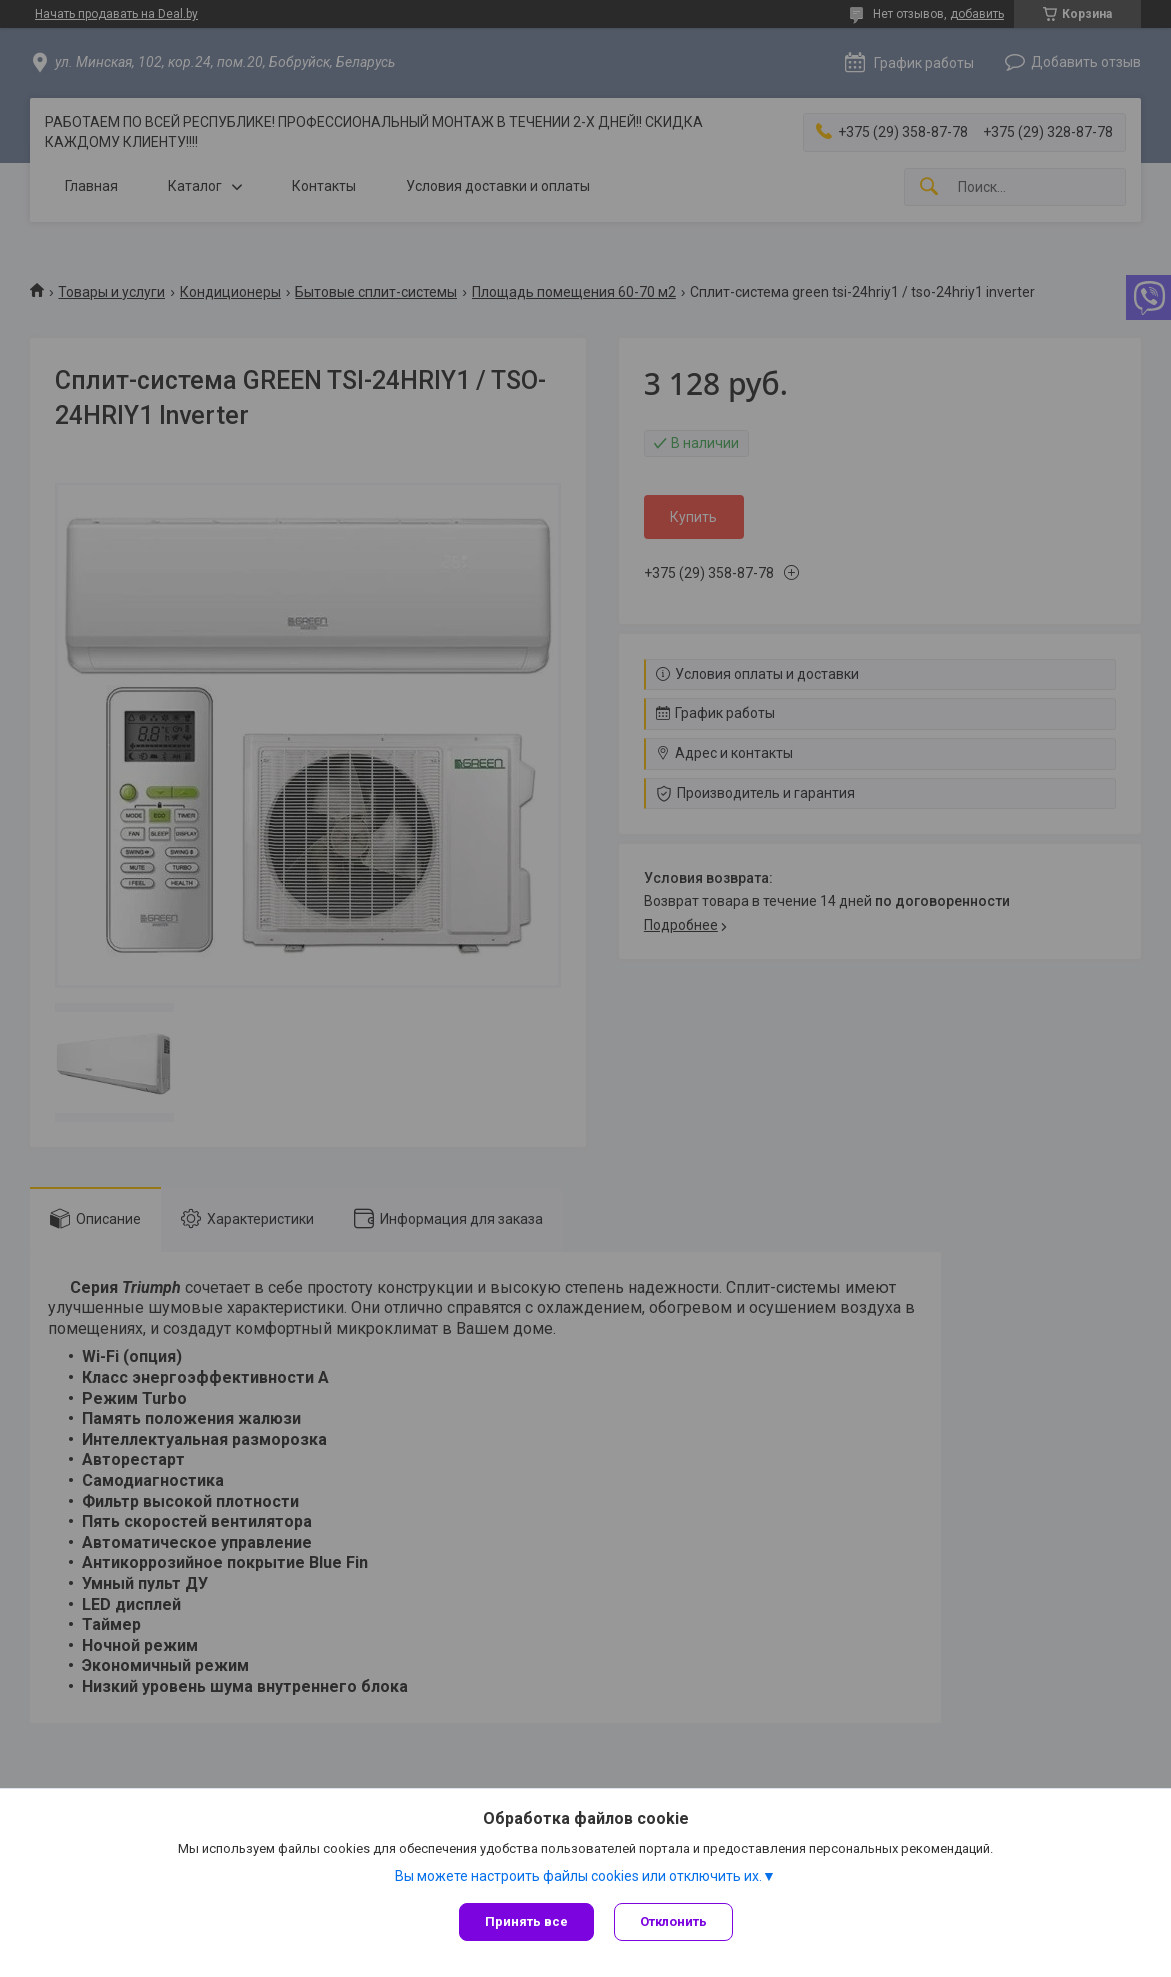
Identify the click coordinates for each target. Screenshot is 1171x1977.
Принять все (526, 1921)
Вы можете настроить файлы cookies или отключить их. (578, 1876)
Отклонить (673, 1921)
